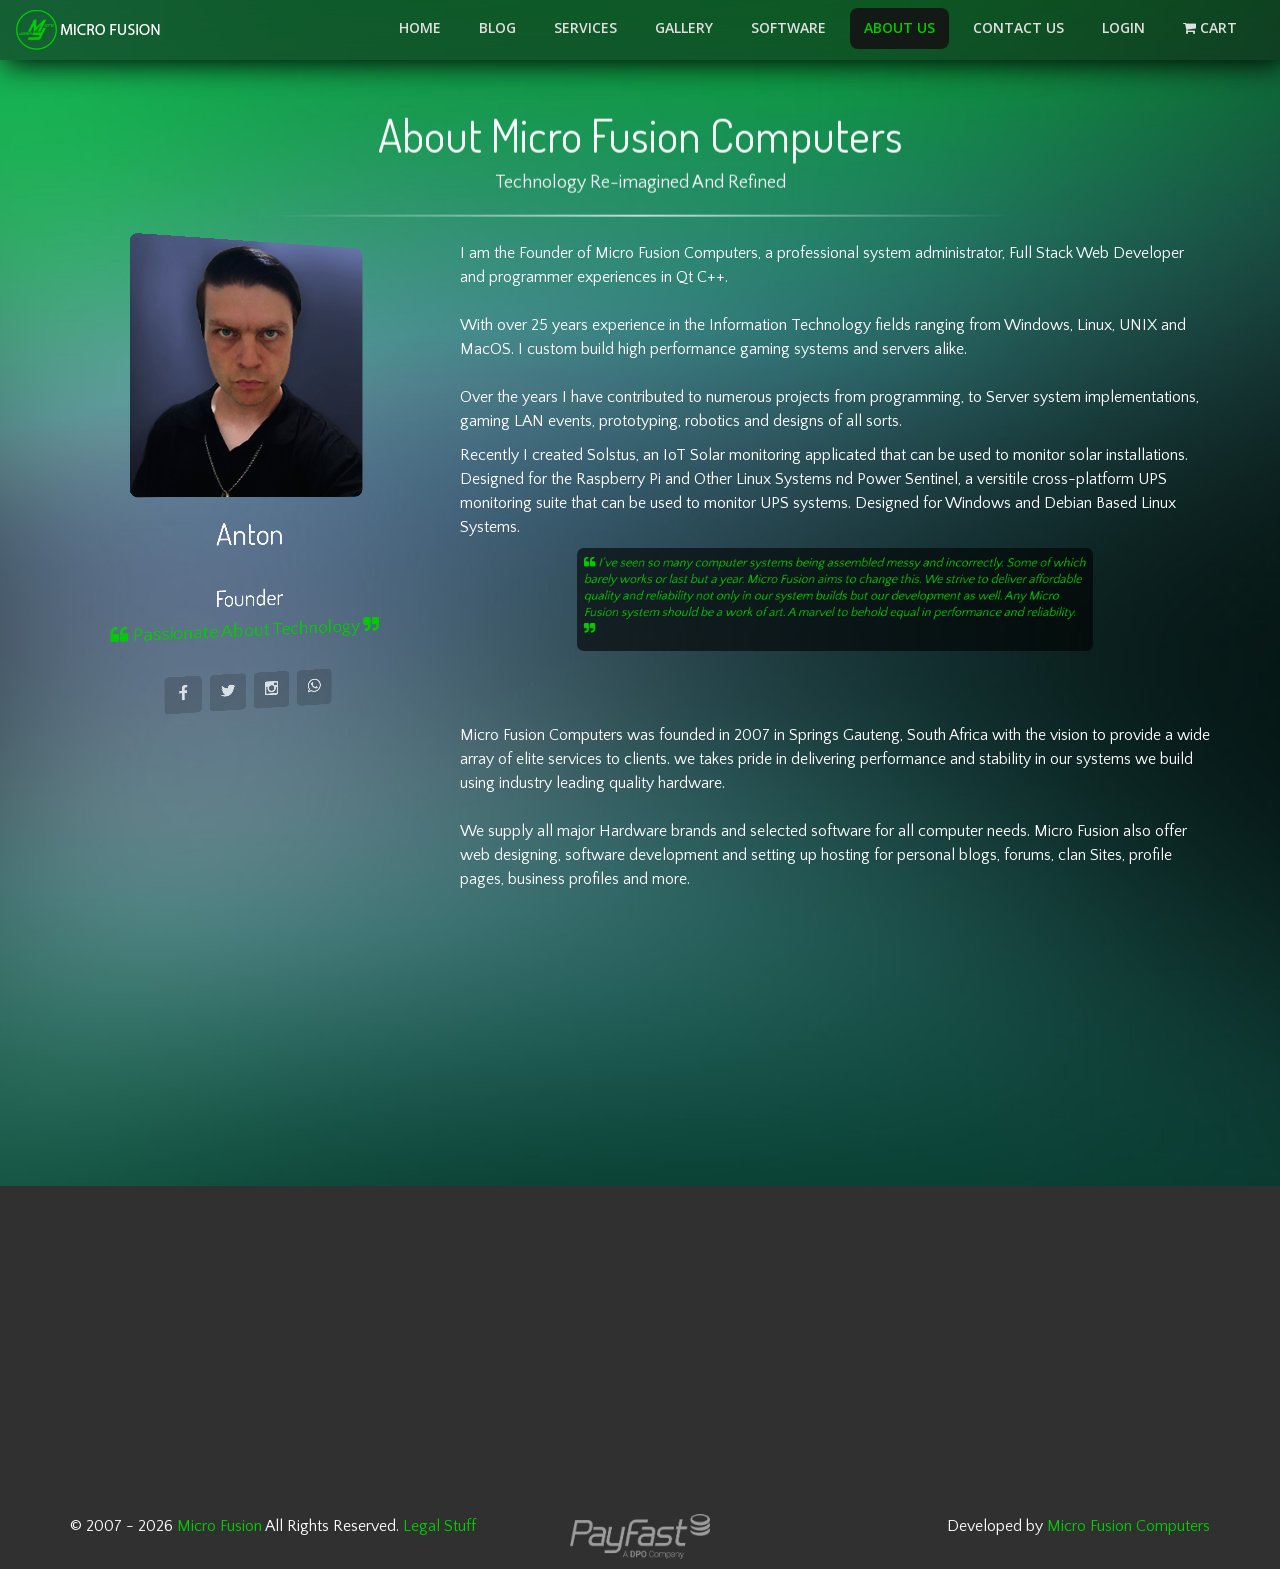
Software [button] (788, 27)
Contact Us (1018, 27)
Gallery (684, 27)
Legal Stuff (439, 1526)
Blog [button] (497, 27)
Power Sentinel (907, 479)
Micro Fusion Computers (1128, 1526)
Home (420, 27)
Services (585, 27)
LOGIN (1123, 27)
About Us (899, 27)
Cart (1222, 27)
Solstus (611, 455)
